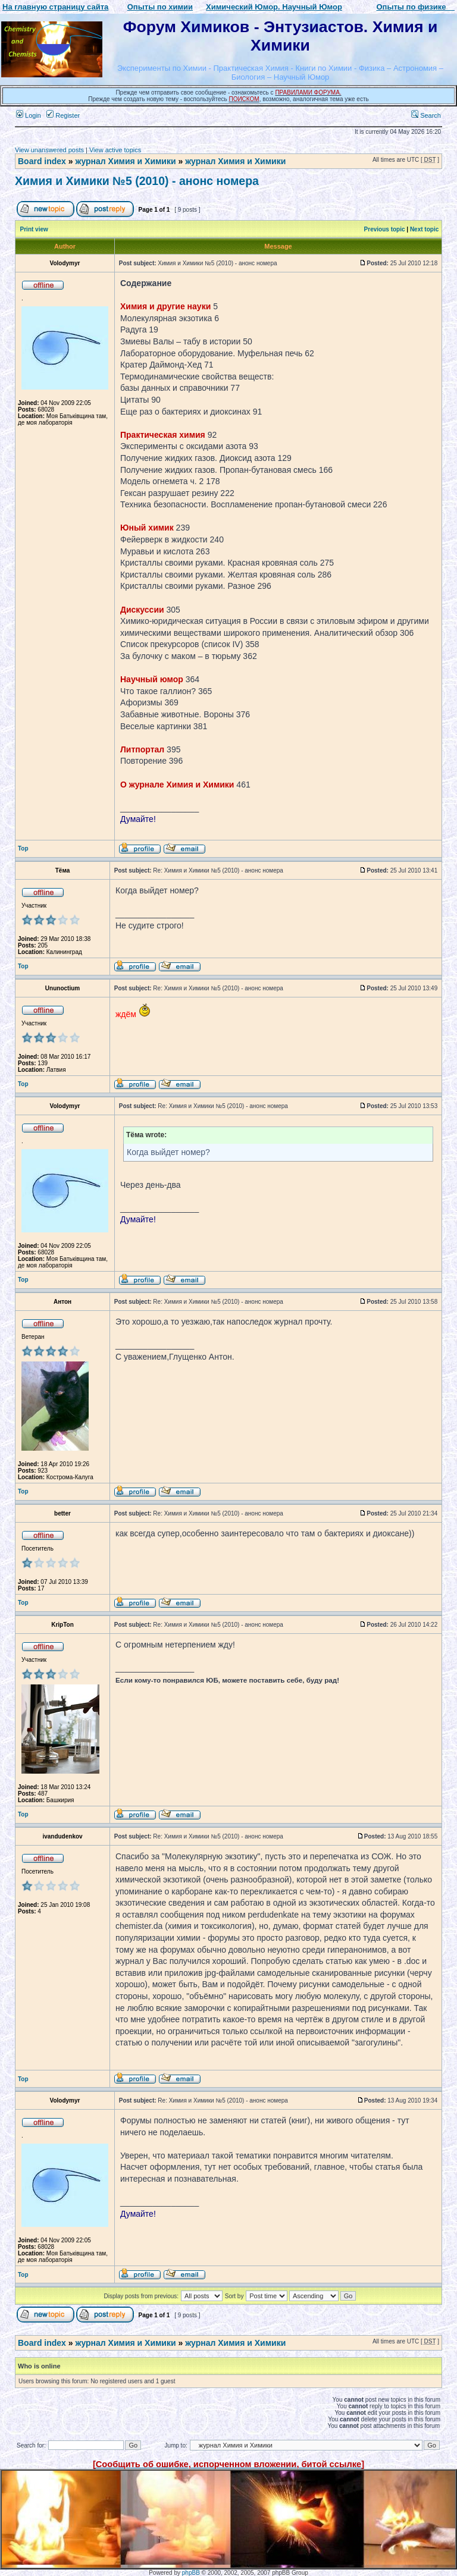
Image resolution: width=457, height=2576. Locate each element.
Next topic (424, 229)
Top (23, 848)
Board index (42, 161)
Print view (34, 229)
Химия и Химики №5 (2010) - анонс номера (137, 180)
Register (63, 115)
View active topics (115, 149)
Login (28, 115)
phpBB (191, 2572)
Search (426, 115)
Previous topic (384, 229)
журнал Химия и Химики (125, 161)
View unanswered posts (49, 149)
